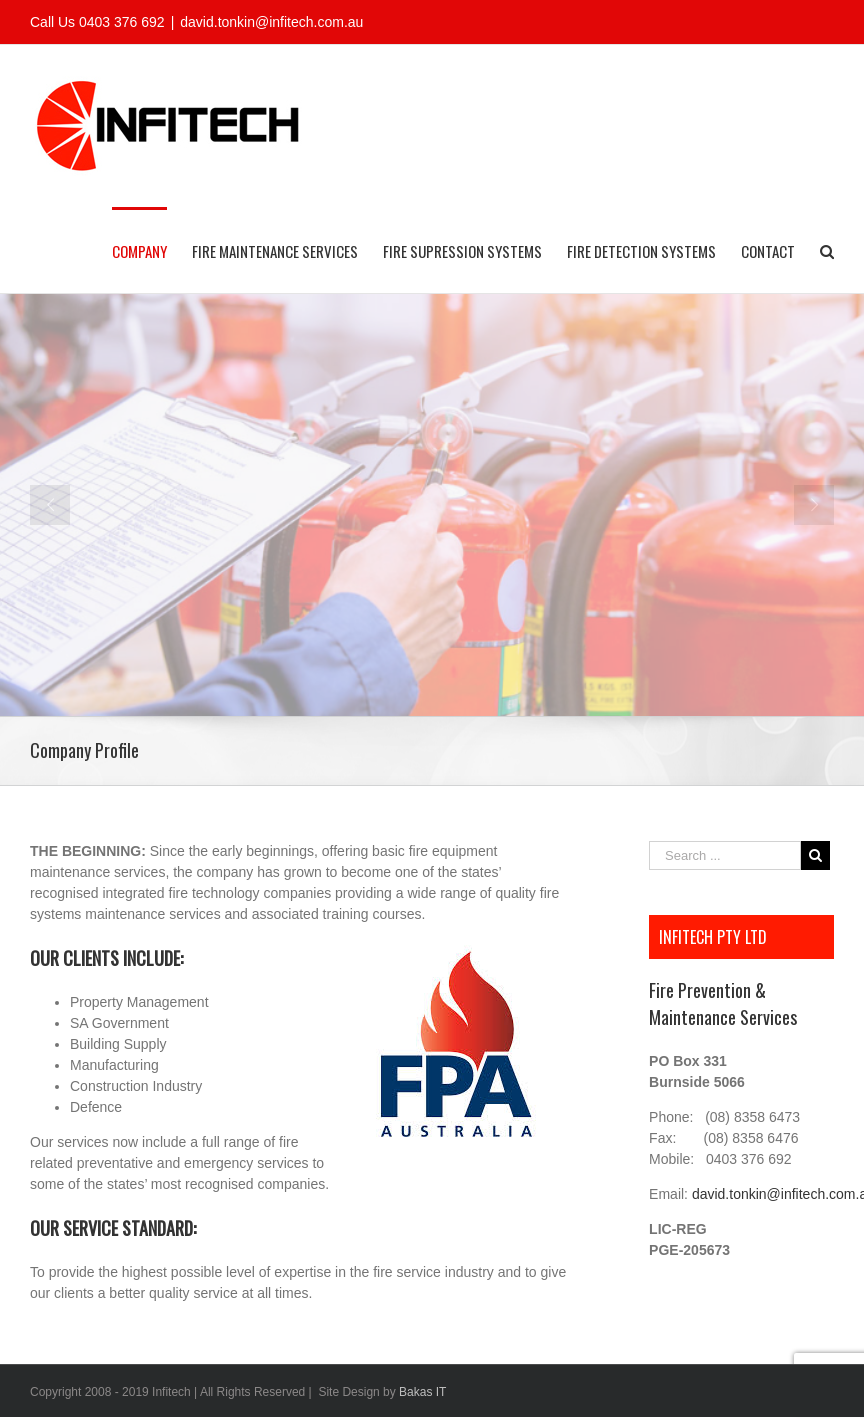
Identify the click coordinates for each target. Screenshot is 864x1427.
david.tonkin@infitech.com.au (271, 22)
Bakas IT (422, 1392)
